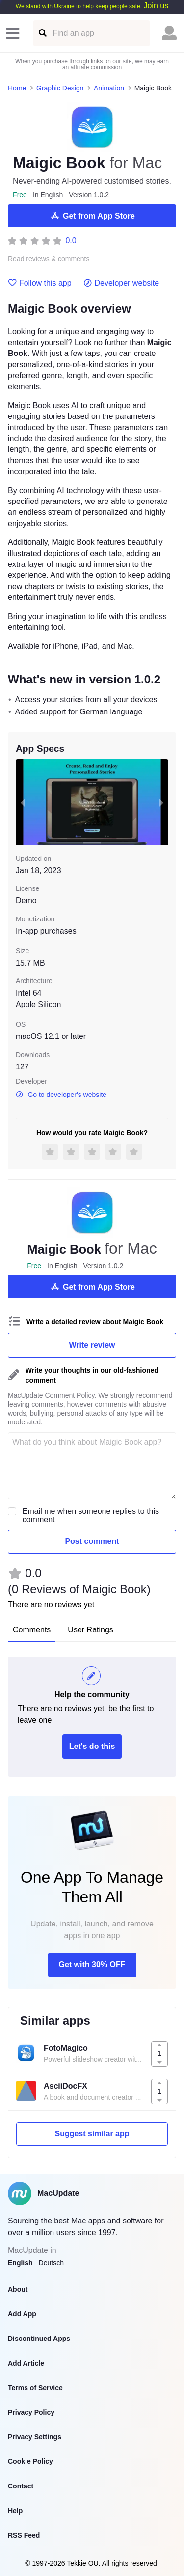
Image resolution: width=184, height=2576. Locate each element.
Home (17, 88)
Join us (155, 5)
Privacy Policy (31, 2412)
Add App (22, 2314)
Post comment (92, 1541)
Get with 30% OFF (91, 1964)
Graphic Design (60, 88)
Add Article (26, 2363)
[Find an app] (42, 33)
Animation (109, 88)
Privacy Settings (34, 2436)
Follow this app (40, 283)
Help (15, 2510)
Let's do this (92, 1746)
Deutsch (51, 2262)
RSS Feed (24, 2535)
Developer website (121, 283)
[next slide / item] (161, 802)
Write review (92, 1345)
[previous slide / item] (22, 802)
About (17, 2289)
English (20, 2262)
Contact (20, 2486)
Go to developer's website (61, 1094)
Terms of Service (35, 2387)
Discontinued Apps (39, 2338)
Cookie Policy (30, 2461)
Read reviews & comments (49, 259)
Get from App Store (92, 216)
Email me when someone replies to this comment (91, 1515)
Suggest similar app (91, 2134)
